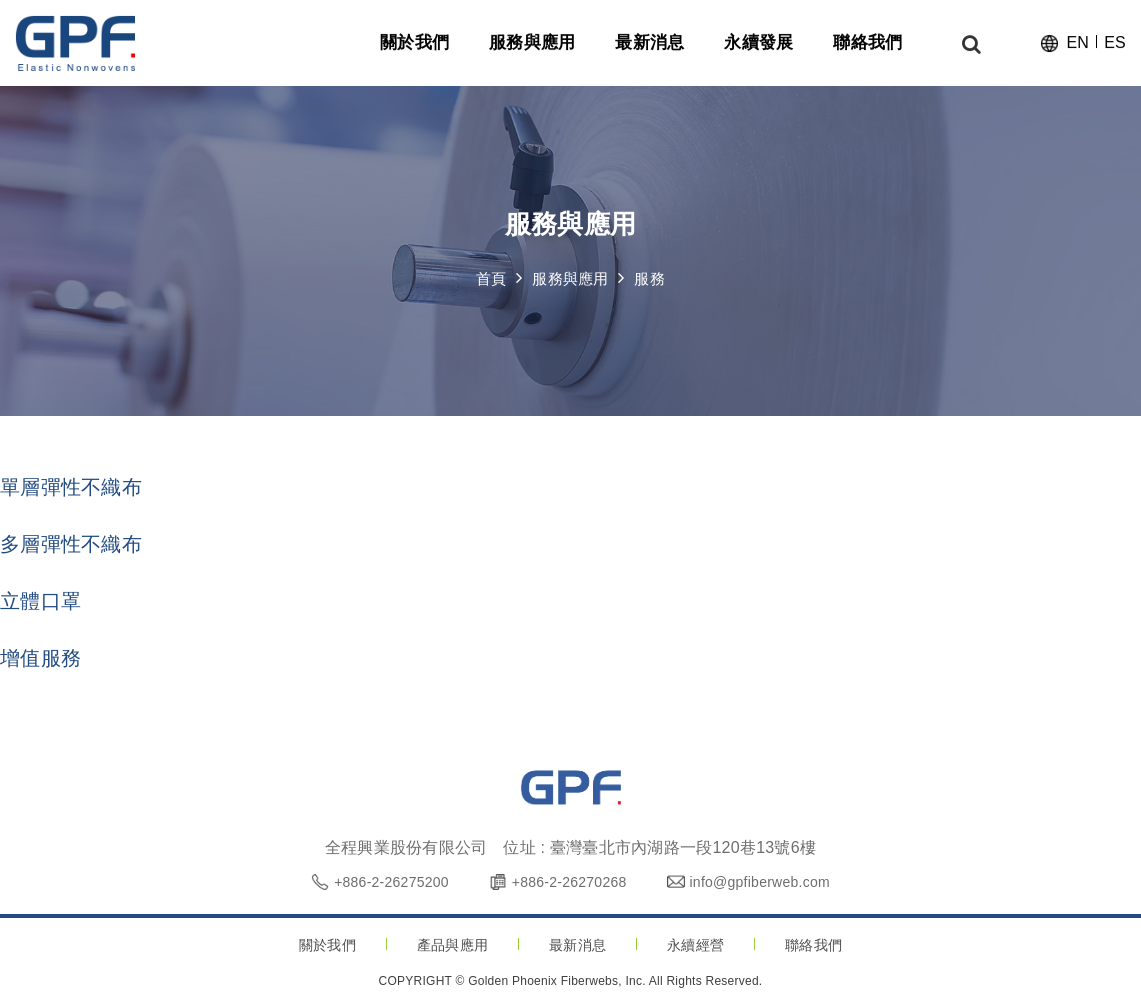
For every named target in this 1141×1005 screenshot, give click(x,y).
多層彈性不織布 (71, 544)
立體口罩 (40, 601)
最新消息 (577, 945)
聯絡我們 (813, 945)
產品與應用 (452, 945)
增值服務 (40, 658)
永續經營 (695, 945)
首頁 (491, 279)
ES (1115, 45)
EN (1077, 45)
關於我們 (327, 945)
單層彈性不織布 (71, 487)
